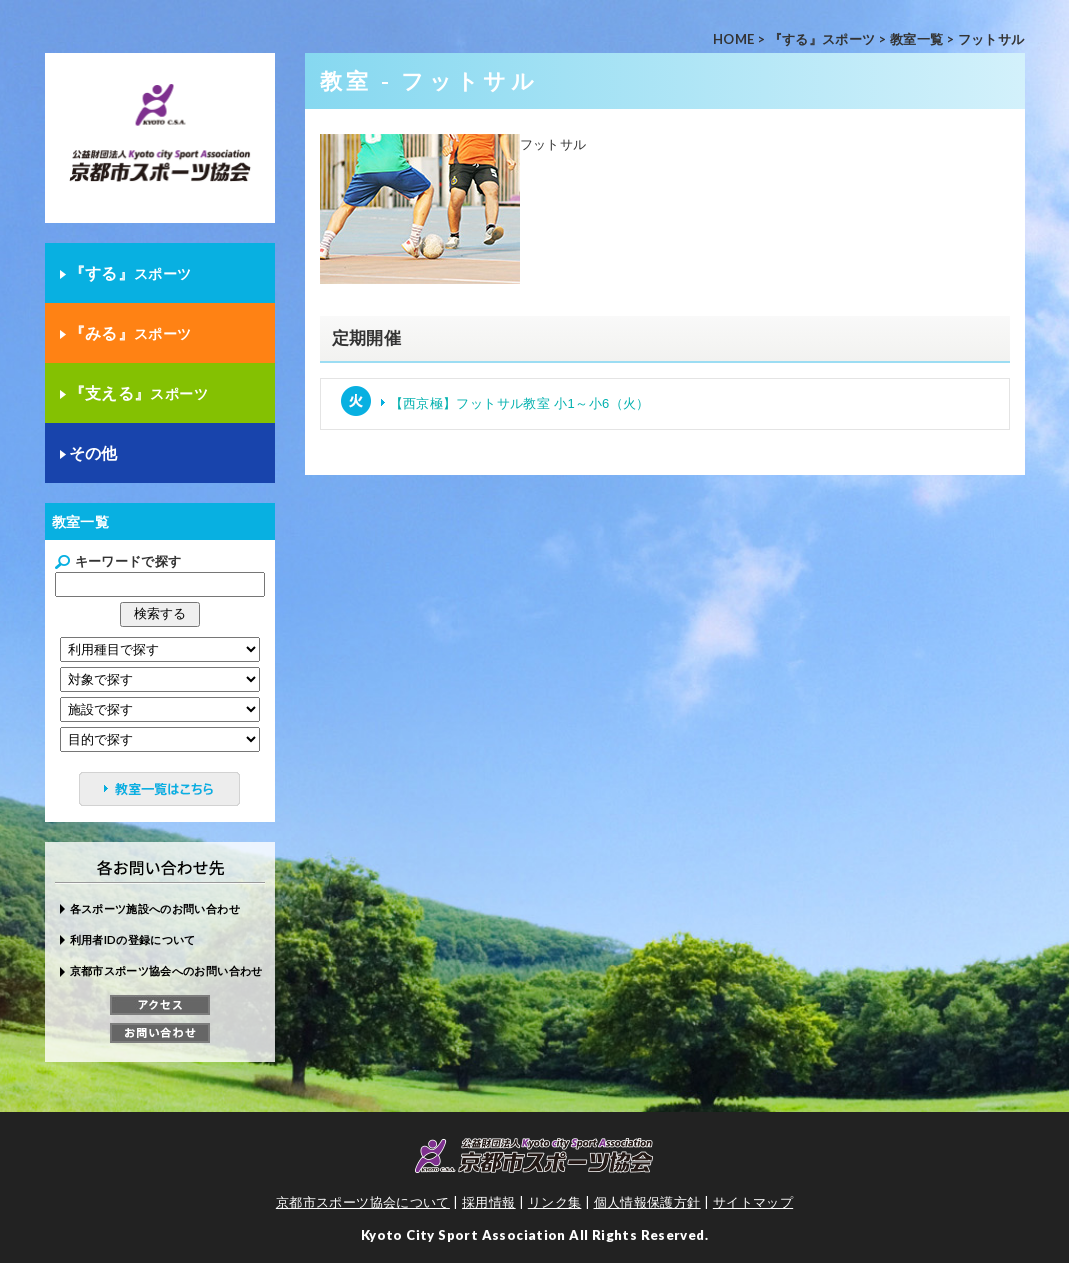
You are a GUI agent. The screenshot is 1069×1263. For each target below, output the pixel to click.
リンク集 (555, 1202)
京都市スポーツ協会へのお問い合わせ (166, 970)
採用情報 (489, 1202)
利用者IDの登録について (133, 939)
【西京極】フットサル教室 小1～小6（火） (520, 403)
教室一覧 (917, 39)
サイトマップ (753, 1202)
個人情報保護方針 (647, 1202)
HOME (734, 39)
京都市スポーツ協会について (363, 1202)
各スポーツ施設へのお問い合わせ (155, 908)
